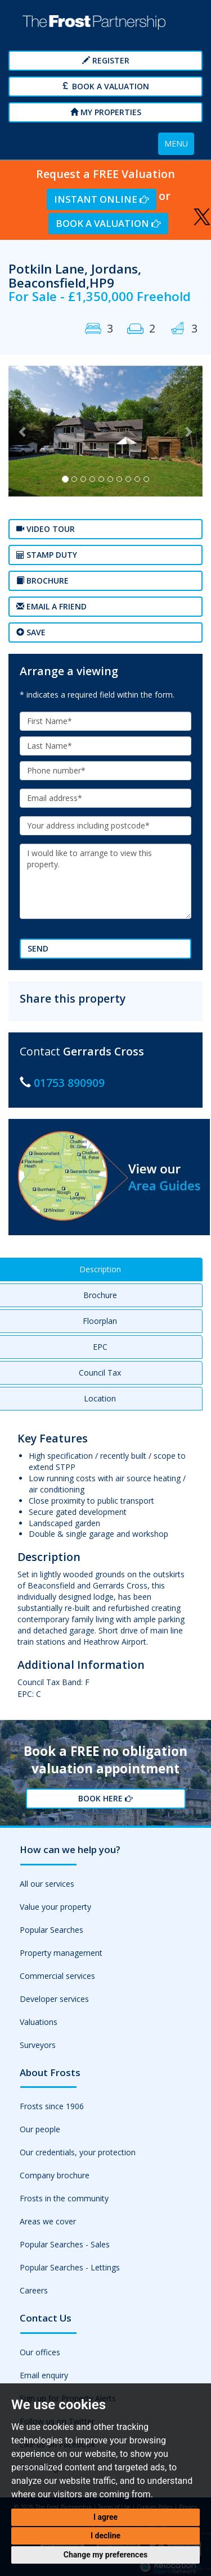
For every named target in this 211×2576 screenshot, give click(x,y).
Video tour (45, 529)
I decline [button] (105, 2535)
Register (105, 60)
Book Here (105, 1798)
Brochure (42, 580)
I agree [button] (105, 2517)
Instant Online (101, 199)
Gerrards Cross (103, 1051)
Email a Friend (51, 606)
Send (38, 948)
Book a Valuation (105, 86)
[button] (23, 431)
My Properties (105, 112)
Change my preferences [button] (105, 2554)
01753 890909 (69, 1082)
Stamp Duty (46, 554)
